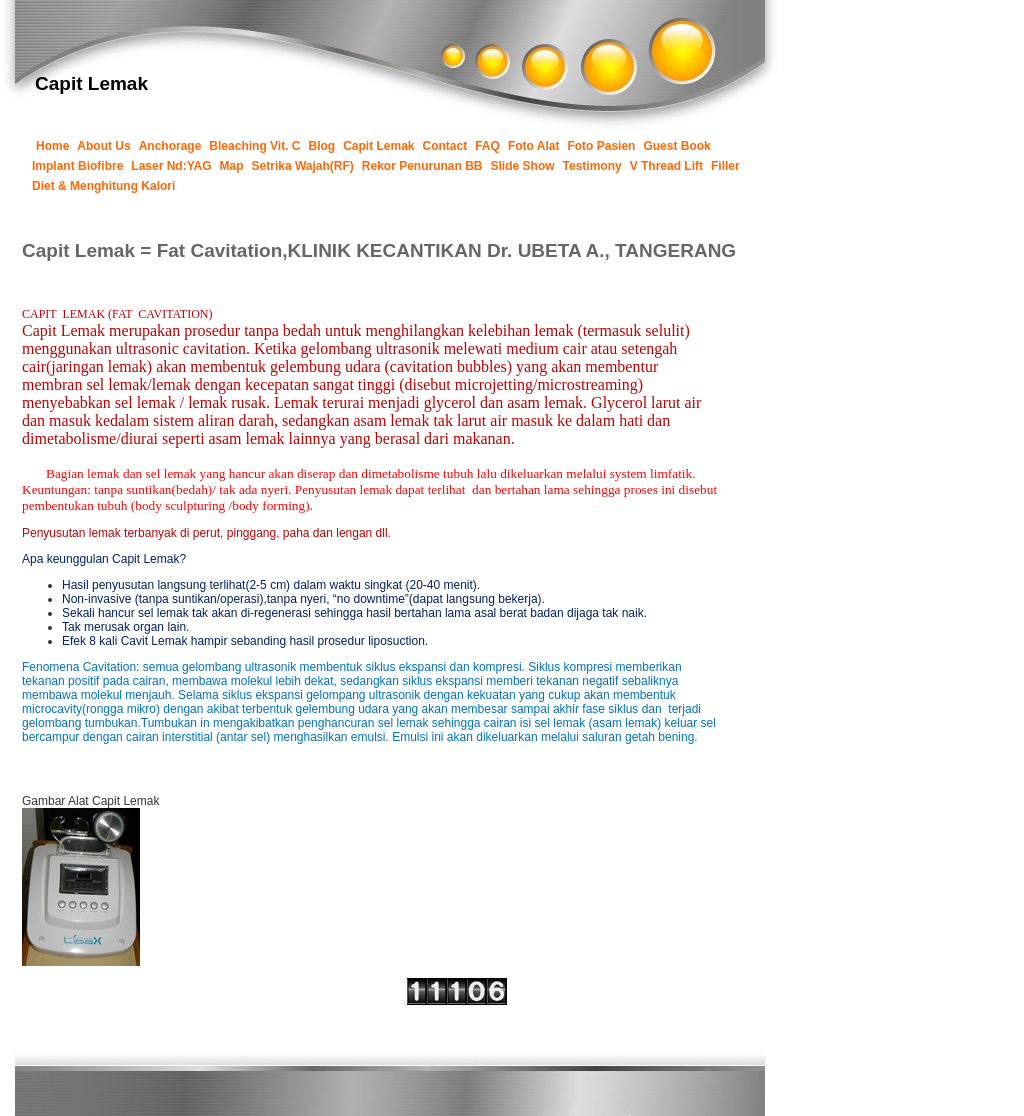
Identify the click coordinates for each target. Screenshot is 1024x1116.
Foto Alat (534, 146)
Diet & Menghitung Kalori (103, 186)
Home (52, 146)
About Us (103, 146)
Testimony (592, 166)
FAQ (487, 146)
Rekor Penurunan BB (422, 166)
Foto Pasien (601, 146)
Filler (725, 166)
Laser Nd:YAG (171, 166)
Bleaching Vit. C (254, 146)
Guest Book (676, 146)
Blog (322, 146)
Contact (445, 146)
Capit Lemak (378, 146)
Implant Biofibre (77, 166)
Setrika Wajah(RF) (303, 166)
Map (232, 166)
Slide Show (523, 166)
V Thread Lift (666, 166)
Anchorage (170, 146)
